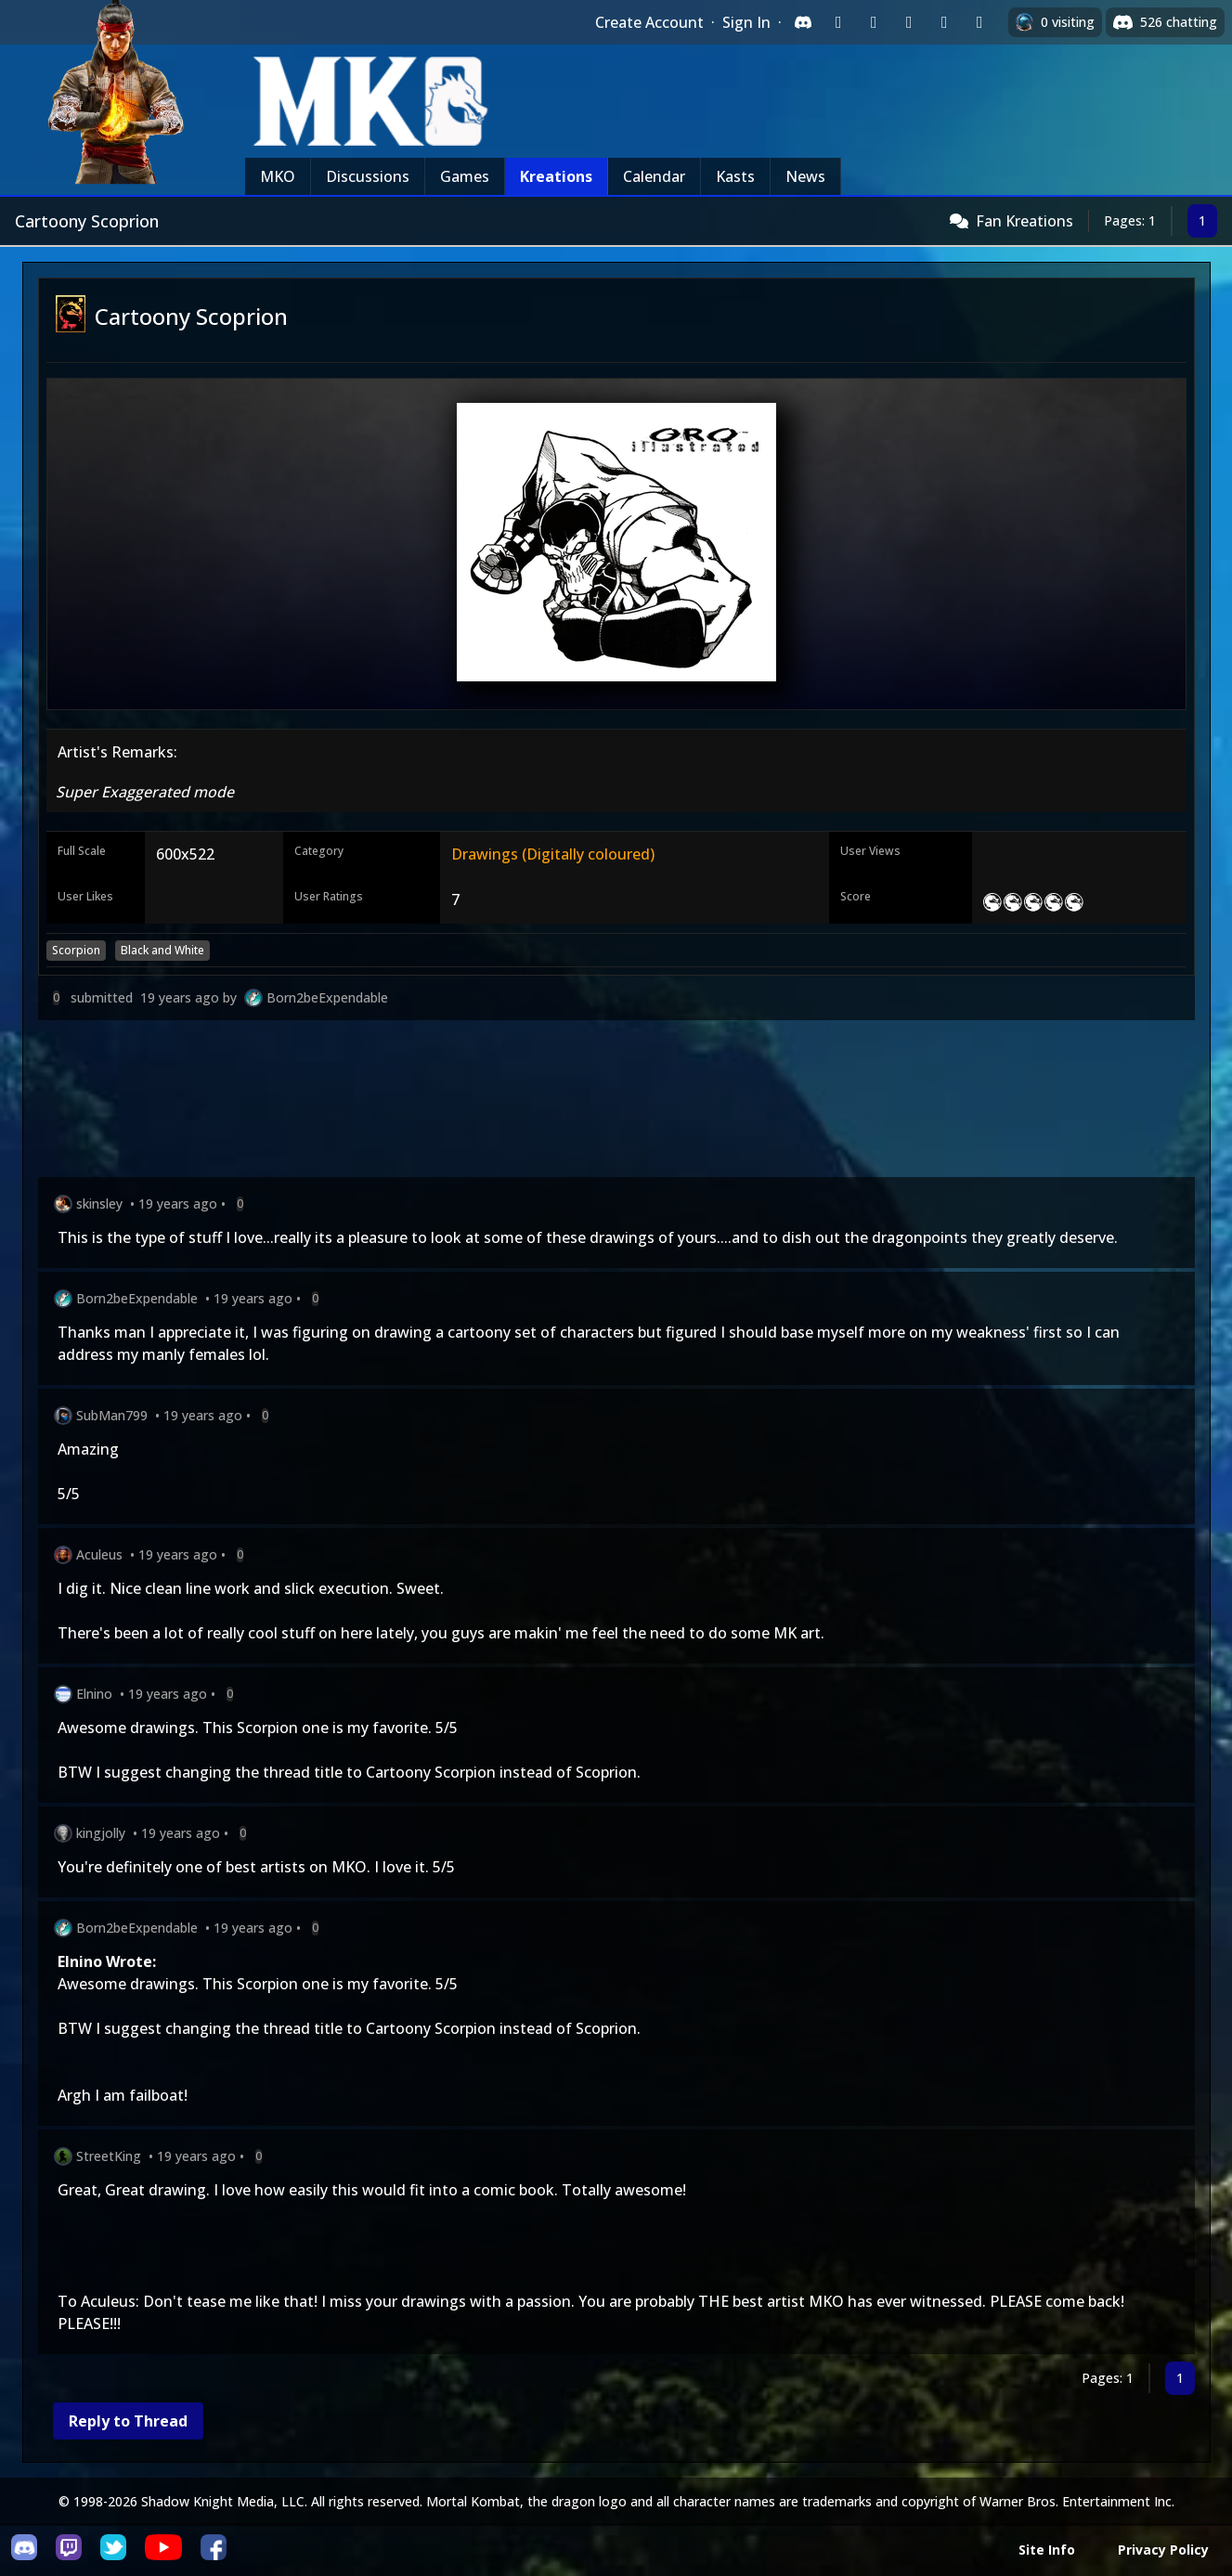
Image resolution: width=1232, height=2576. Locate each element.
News (805, 176)
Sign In (746, 22)
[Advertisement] (595, 1102)
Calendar (654, 176)
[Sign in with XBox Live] (979, 22)
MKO (277, 176)
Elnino (94, 1693)
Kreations (556, 176)
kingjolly (100, 1833)
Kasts (735, 176)
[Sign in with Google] (874, 22)
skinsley (99, 1203)
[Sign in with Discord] (803, 22)
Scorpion (76, 950)
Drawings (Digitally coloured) (553, 854)
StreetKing (108, 2156)
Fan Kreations (1024, 221)
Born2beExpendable (327, 997)
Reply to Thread (128, 2421)
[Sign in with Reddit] (909, 22)
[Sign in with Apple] (944, 22)
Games (464, 176)
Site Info (1046, 2549)
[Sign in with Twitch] (838, 22)
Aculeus (99, 1554)
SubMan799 (112, 1415)
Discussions (367, 176)
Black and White (162, 950)
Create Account (649, 22)
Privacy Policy (1163, 2549)
